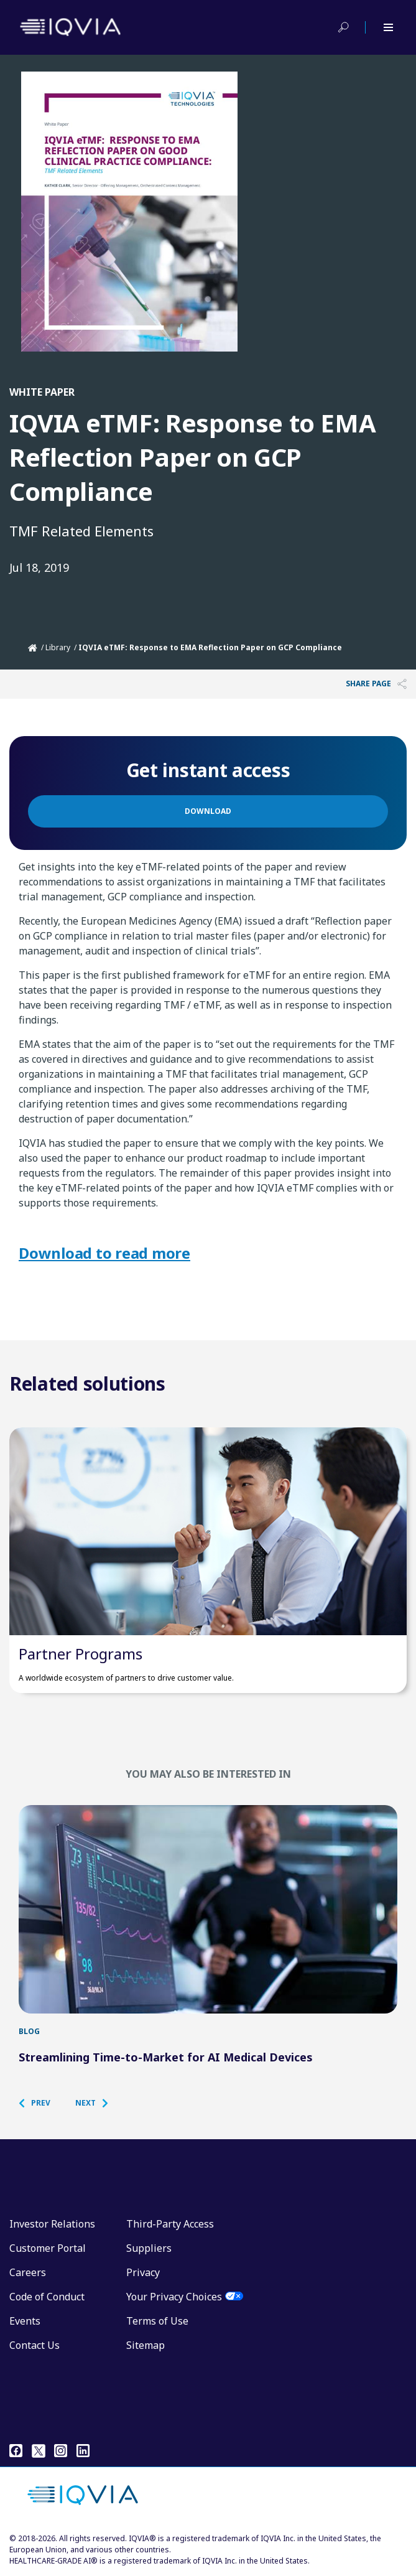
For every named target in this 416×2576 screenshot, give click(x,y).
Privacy (143, 2272)
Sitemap (145, 2345)
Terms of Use (157, 2321)
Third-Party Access (170, 2224)
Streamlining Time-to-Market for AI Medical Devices (166, 2057)
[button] (41, 2103)
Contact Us (34, 2345)
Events (24, 2321)
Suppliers (149, 2248)
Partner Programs (80, 1653)
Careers (27, 2272)
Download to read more (104, 1253)
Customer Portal (47, 2248)
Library (57, 647)
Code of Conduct (47, 2296)
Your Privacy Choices (174, 2296)
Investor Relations (52, 2224)
